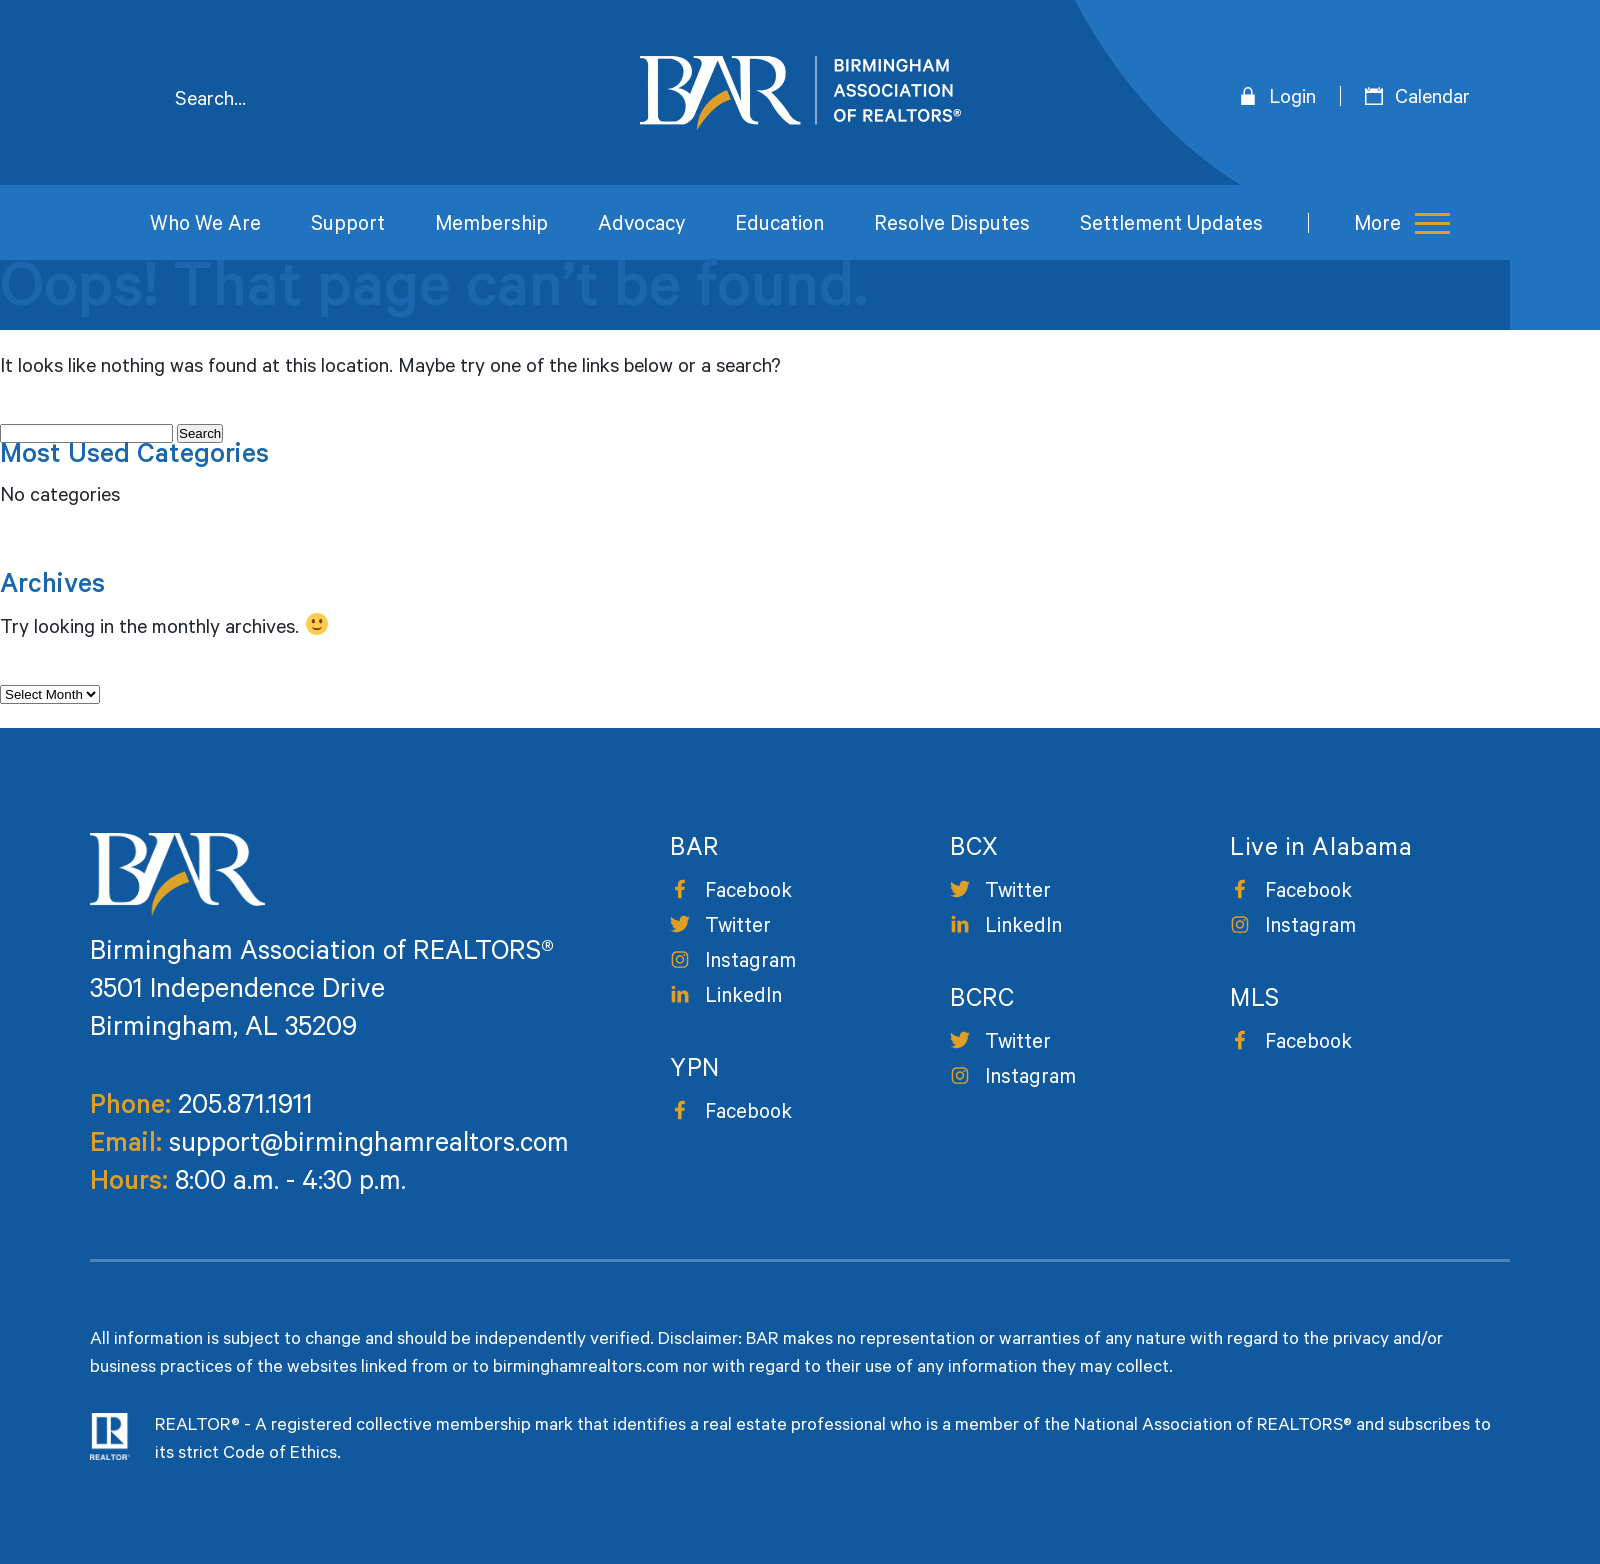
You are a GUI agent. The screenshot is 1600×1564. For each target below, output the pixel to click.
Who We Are (205, 226)
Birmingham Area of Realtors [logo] (800, 93)
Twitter (738, 928)
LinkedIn (743, 998)
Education (779, 226)
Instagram (750, 963)
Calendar (1432, 100)
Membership (491, 226)
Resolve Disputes (952, 226)
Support (348, 226)
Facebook (748, 893)
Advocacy (641, 226)
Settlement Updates (1171, 226)
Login (1292, 100)
